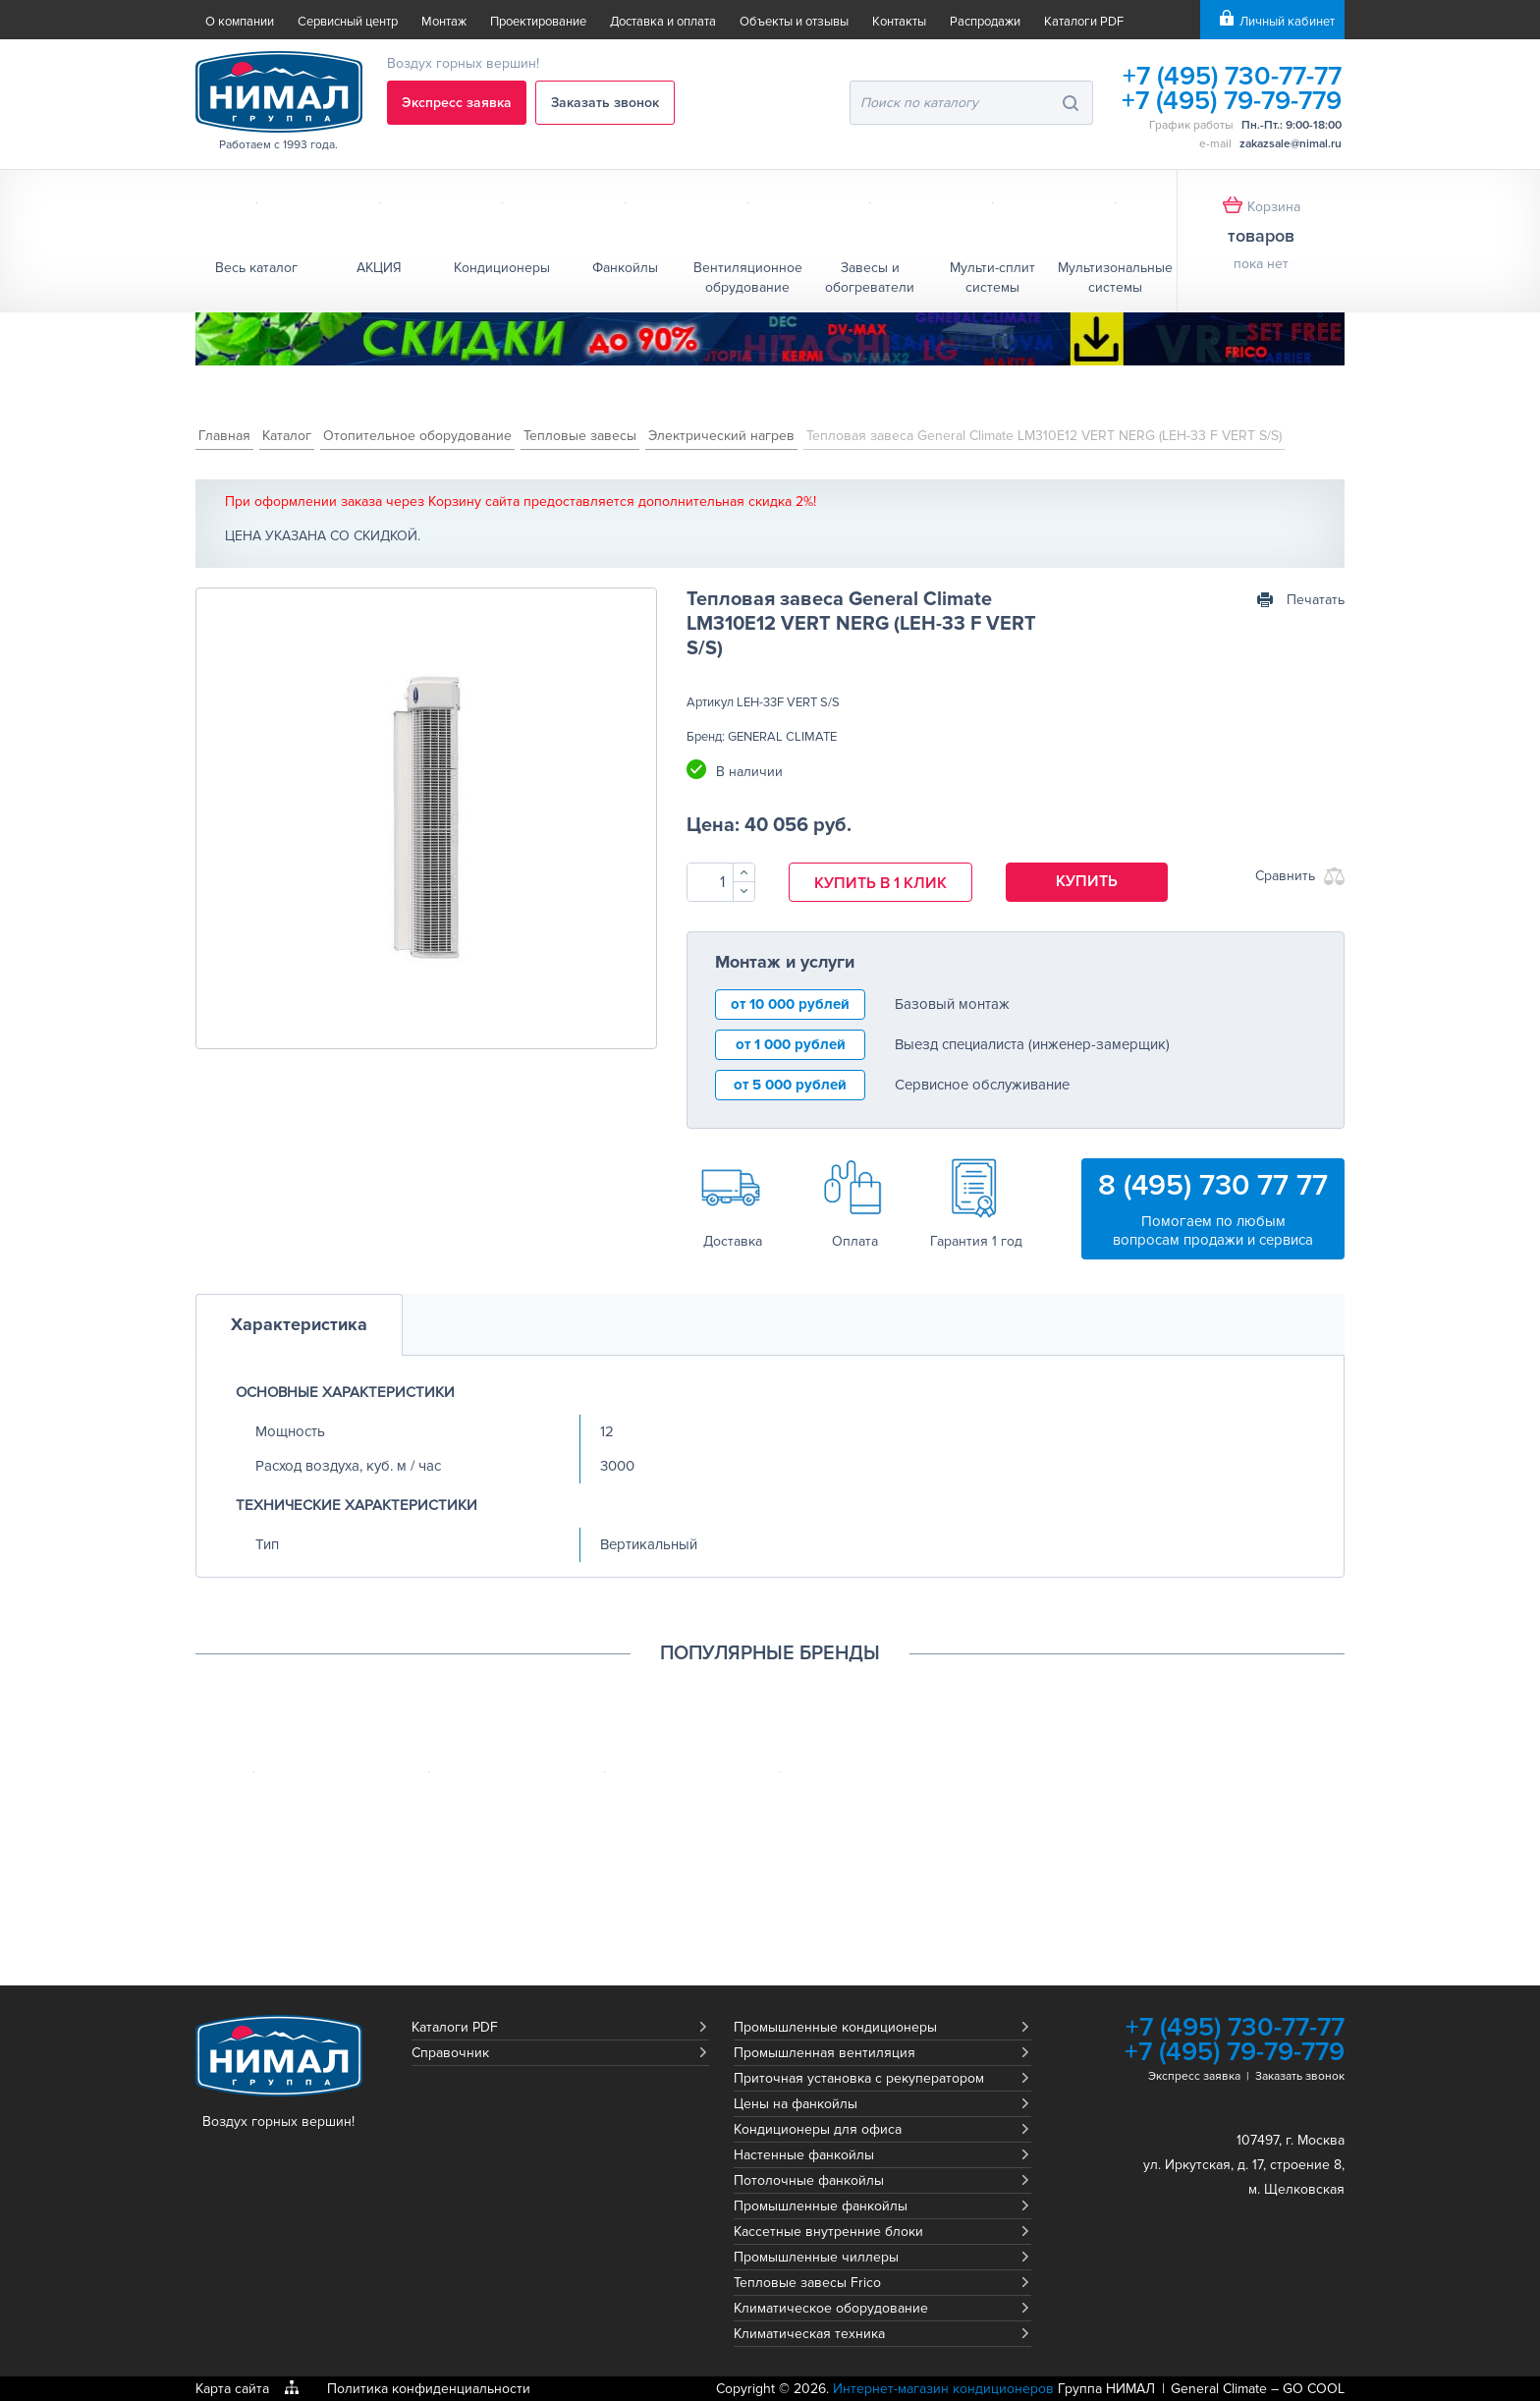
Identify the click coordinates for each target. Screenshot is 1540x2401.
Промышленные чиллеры (816, 2257)
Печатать (1316, 599)
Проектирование (538, 21)
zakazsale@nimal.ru (1290, 144)
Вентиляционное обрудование (747, 277)
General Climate (1219, 2388)
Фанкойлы (625, 267)
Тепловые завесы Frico (807, 2282)
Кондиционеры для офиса (818, 2129)
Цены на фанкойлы (795, 2103)
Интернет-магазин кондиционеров (943, 2388)
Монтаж (444, 21)
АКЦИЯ (379, 267)
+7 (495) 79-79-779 (1232, 100)
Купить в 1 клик (880, 883)
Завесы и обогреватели (869, 277)
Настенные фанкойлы (804, 2155)
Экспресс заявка (457, 102)
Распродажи (985, 21)
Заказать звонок (605, 102)
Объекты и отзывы (794, 21)
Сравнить (1285, 875)
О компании (239, 21)
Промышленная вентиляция (824, 2052)
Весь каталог (256, 267)
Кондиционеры (502, 267)
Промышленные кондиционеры (835, 2027)
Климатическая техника (809, 2333)
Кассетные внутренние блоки (828, 2231)
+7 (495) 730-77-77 (1232, 76)
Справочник (450, 2052)
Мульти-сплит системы (992, 277)
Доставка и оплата (663, 21)
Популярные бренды (770, 1653)
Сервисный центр (348, 21)
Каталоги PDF (1084, 21)
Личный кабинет (1287, 21)
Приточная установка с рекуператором (859, 2078)
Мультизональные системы (1115, 277)
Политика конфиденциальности (428, 2388)
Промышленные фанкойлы (821, 2206)
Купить (1087, 881)
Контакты (899, 21)
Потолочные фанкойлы (809, 2180)
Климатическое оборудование (831, 2308)
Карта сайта (232, 2388)
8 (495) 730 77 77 (1213, 1185)
